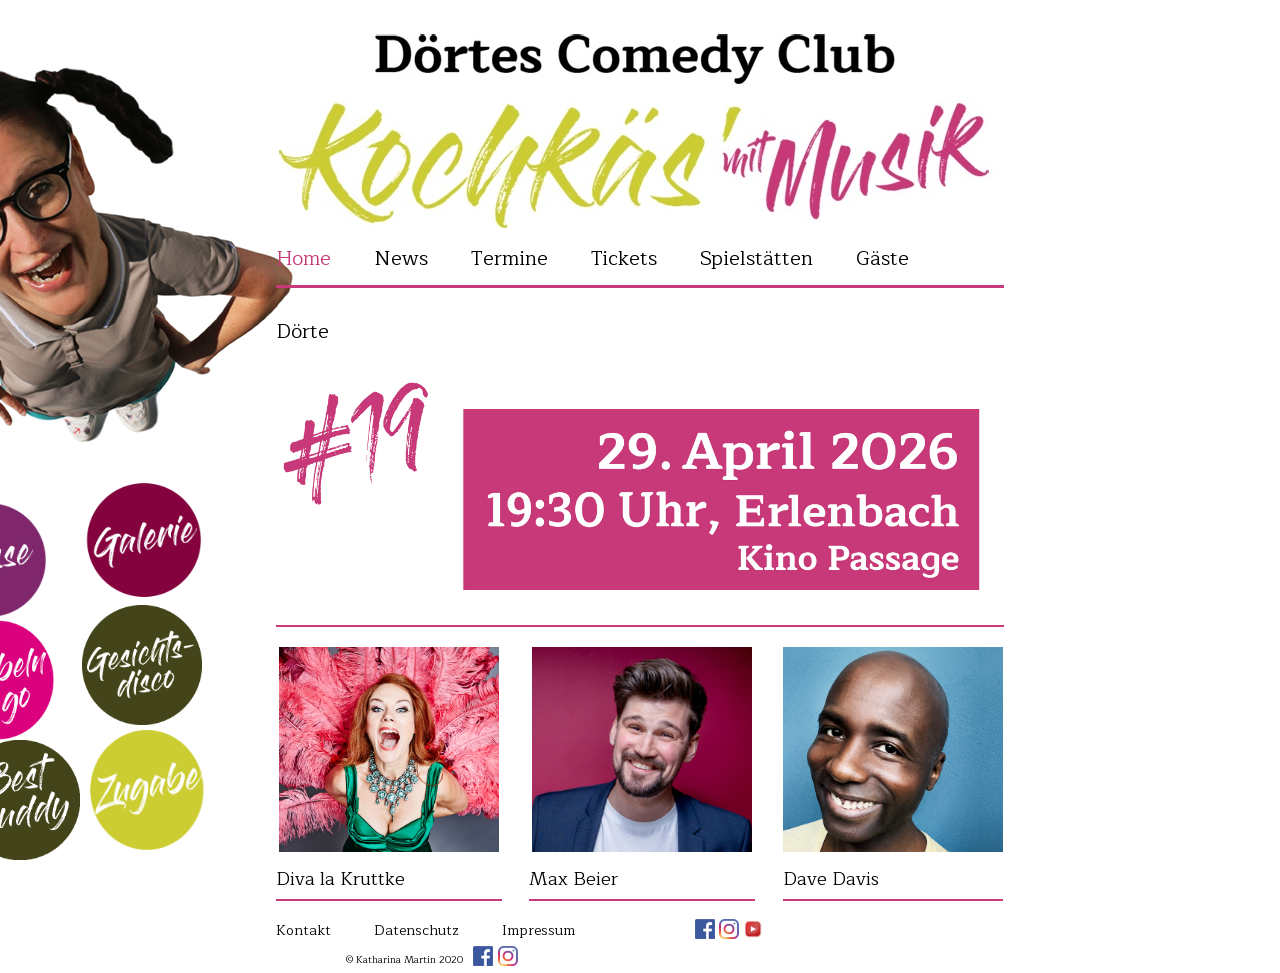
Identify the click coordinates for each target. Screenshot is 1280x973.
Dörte (302, 331)
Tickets (624, 258)
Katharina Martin (640, 124)
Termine (509, 258)
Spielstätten (756, 258)
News (401, 258)
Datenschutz (416, 930)
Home (303, 258)
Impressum (538, 930)
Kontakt (303, 930)
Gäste (882, 258)
